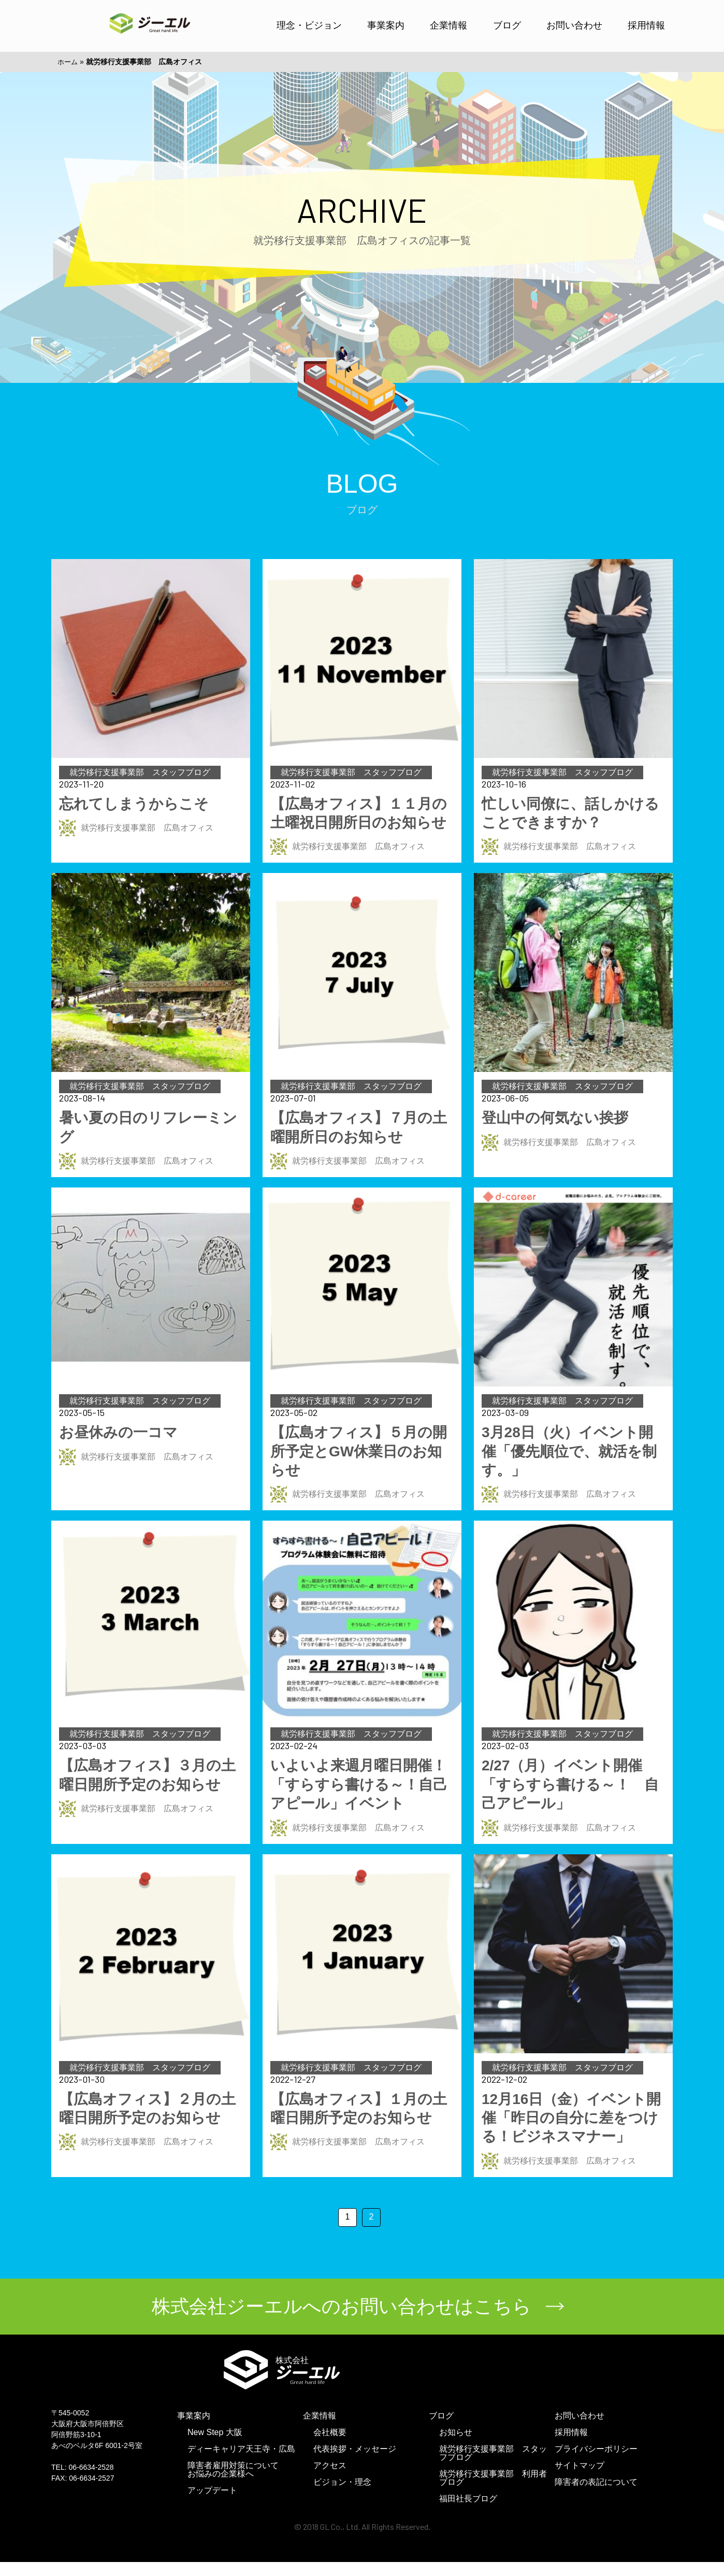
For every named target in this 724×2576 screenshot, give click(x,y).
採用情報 (646, 25)
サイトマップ (579, 2479)
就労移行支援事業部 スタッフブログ (493, 2466)
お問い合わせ (574, 25)
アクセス (329, 2479)
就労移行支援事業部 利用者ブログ (493, 2491)
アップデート (212, 2504)
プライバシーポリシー (596, 2462)
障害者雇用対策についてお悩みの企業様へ (233, 2483)
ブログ (507, 25)
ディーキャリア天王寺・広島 (241, 2462)
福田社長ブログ (468, 2512)
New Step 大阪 (214, 2446)
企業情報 (448, 25)
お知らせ (455, 2446)
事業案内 (385, 25)
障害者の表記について (596, 2496)
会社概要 (329, 2446)
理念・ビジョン (309, 25)
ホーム (68, 62)
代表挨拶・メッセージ (354, 2462)
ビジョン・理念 (342, 2496)
